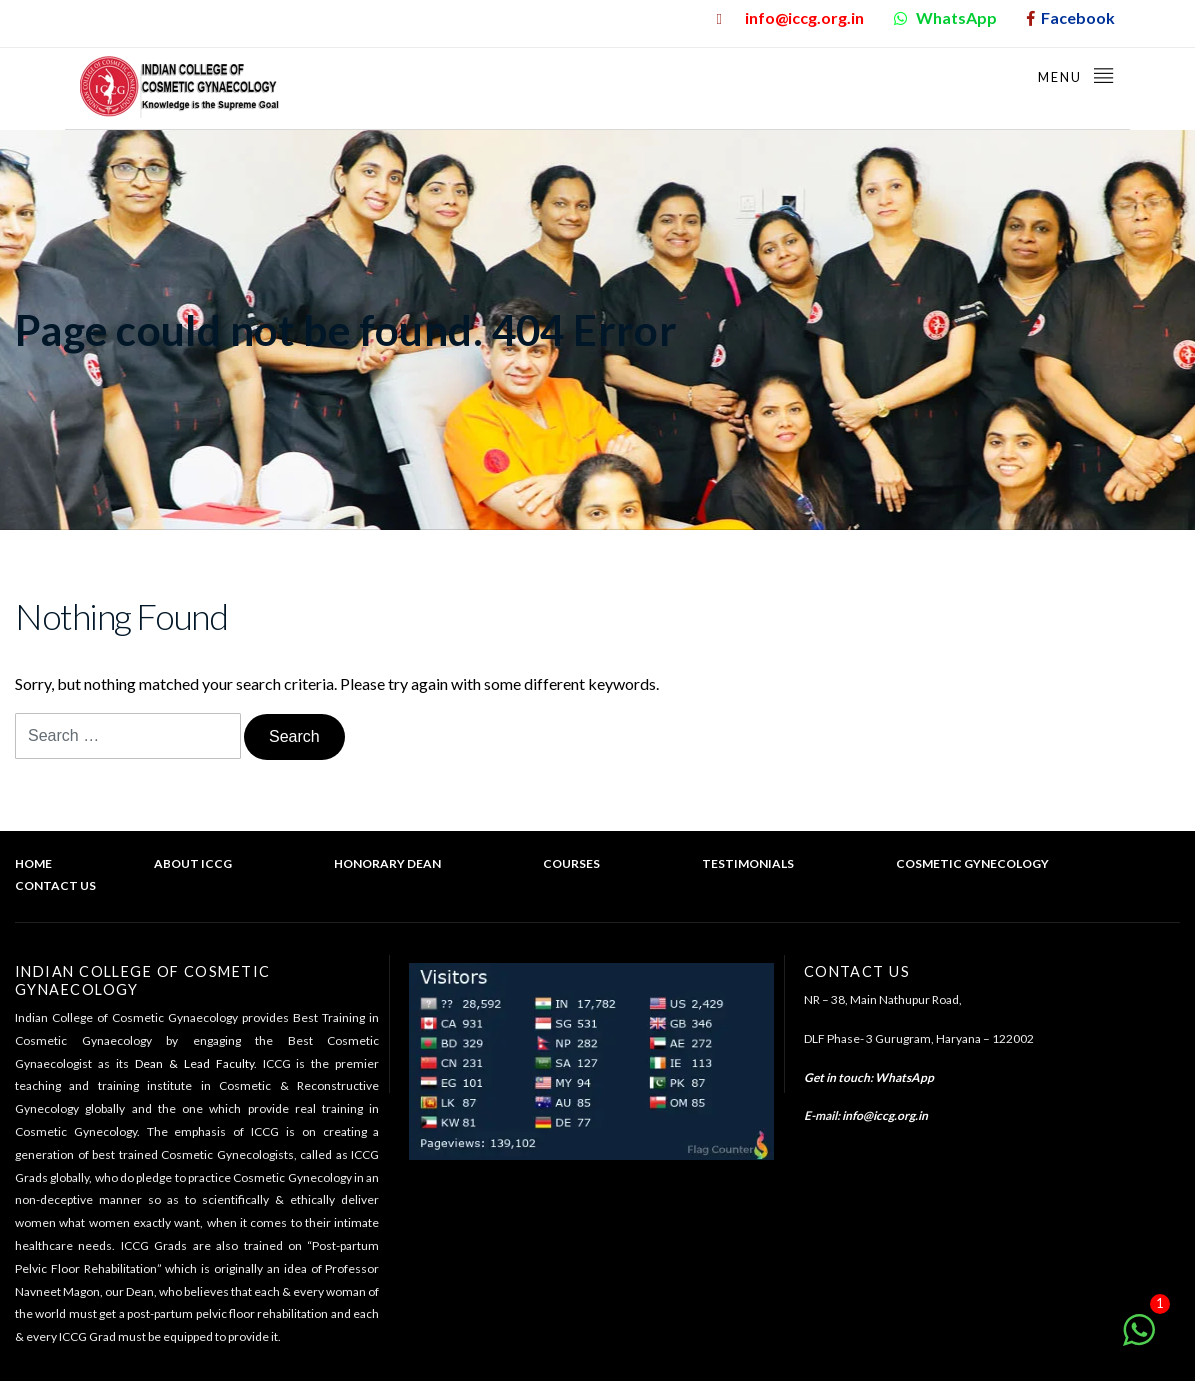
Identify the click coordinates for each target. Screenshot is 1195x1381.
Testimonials (748, 863)
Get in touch (837, 1077)
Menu (1076, 74)
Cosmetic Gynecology (972, 863)
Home (33, 863)
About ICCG (193, 863)
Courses (571, 863)
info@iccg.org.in (885, 1115)
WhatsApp (904, 1077)
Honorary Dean (387, 863)
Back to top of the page (1095, 909)
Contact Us (55, 885)
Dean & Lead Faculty (194, 1063)
